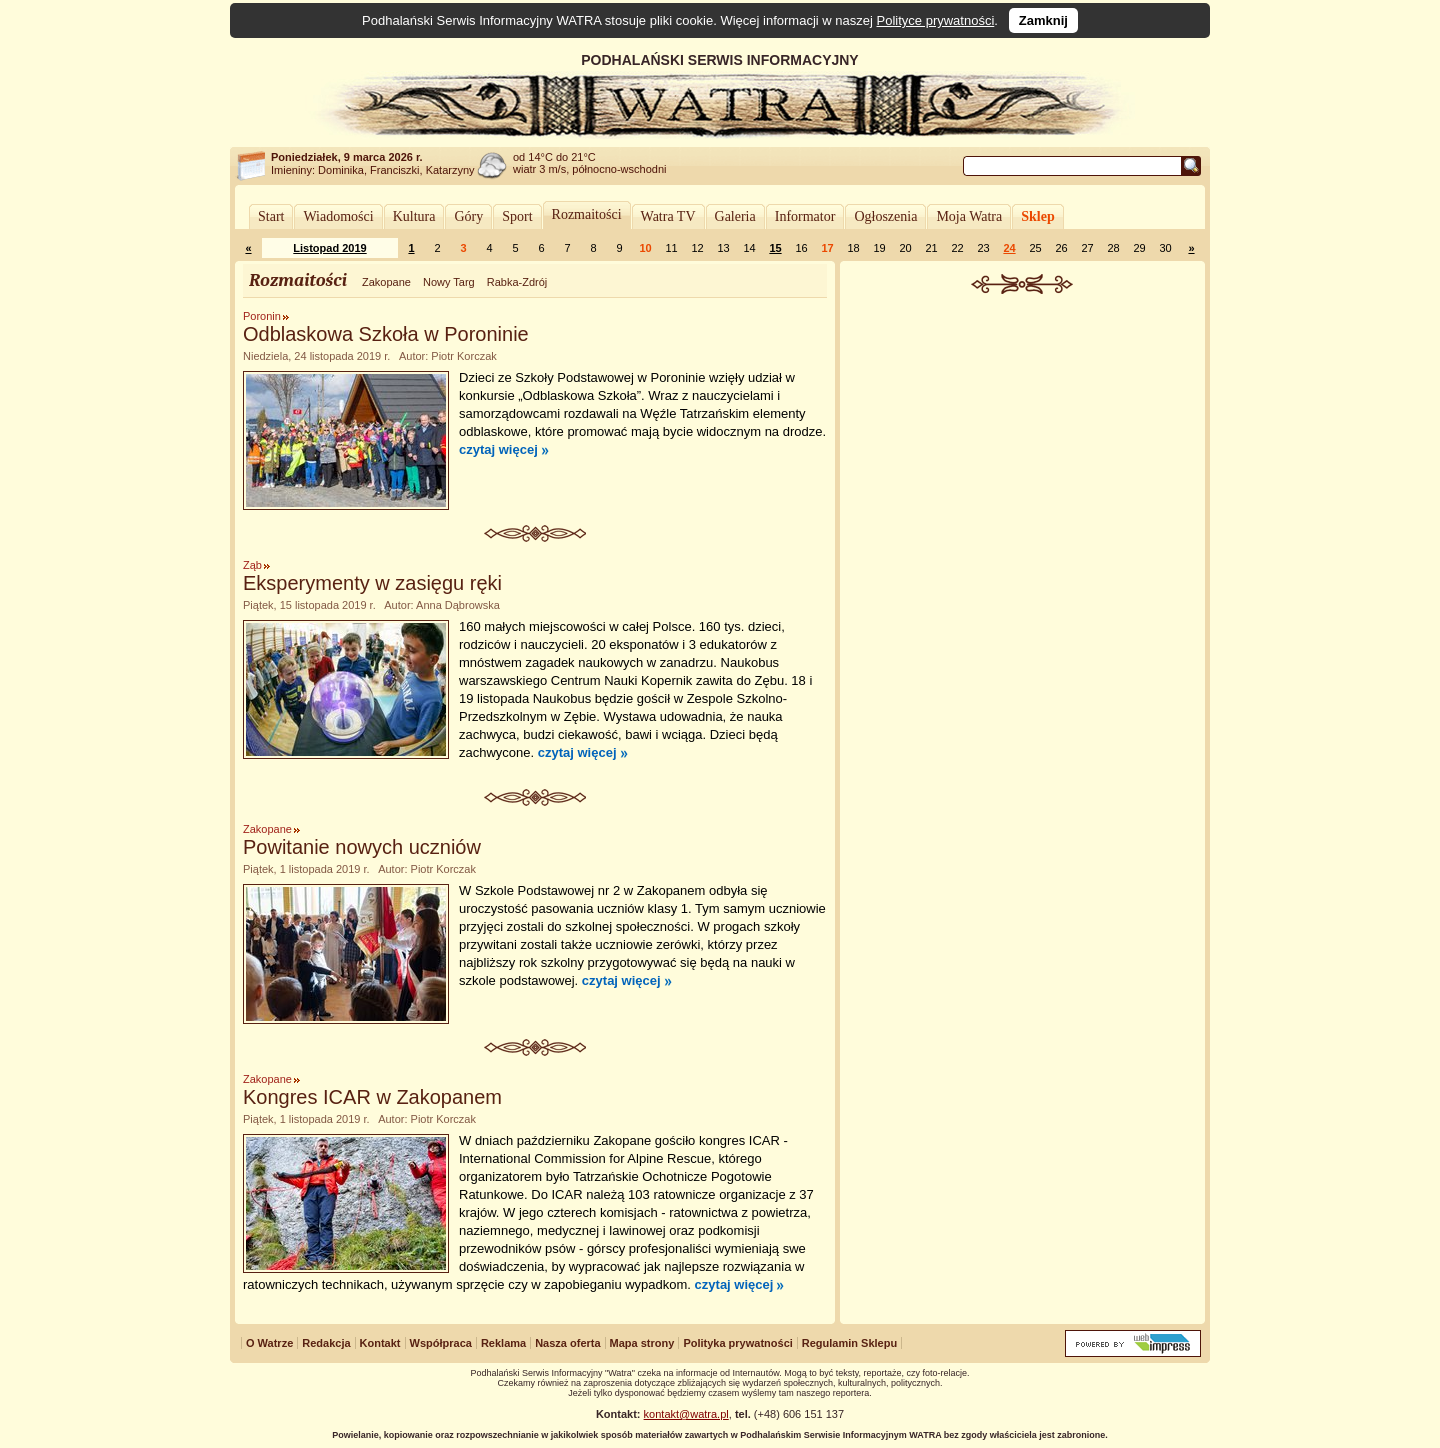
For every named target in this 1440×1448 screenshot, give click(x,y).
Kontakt (380, 1343)
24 (1009, 248)
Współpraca (441, 1343)
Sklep (1037, 216)
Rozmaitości (587, 214)
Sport (517, 216)
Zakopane (386, 282)
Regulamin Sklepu (849, 1343)
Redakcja (326, 1343)
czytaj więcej (498, 449)
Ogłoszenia (885, 216)
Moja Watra (969, 216)
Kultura (414, 216)
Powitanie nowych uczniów (362, 847)
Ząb (252, 565)
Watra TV (668, 216)
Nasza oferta (567, 1343)
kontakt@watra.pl (686, 1414)
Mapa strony (642, 1343)
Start (271, 216)
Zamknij (1043, 20)
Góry (468, 216)
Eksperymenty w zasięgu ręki (372, 583)
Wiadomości (338, 216)
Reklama (503, 1343)
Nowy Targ (449, 282)
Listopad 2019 (329, 248)
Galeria (735, 216)
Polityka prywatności (737, 1343)
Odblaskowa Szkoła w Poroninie (386, 334)
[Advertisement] (1023, 444)
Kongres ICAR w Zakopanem (372, 1097)
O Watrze (269, 1343)
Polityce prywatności (936, 20)
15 (775, 248)
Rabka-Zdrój (517, 282)
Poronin (262, 316)
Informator (805, 216)
